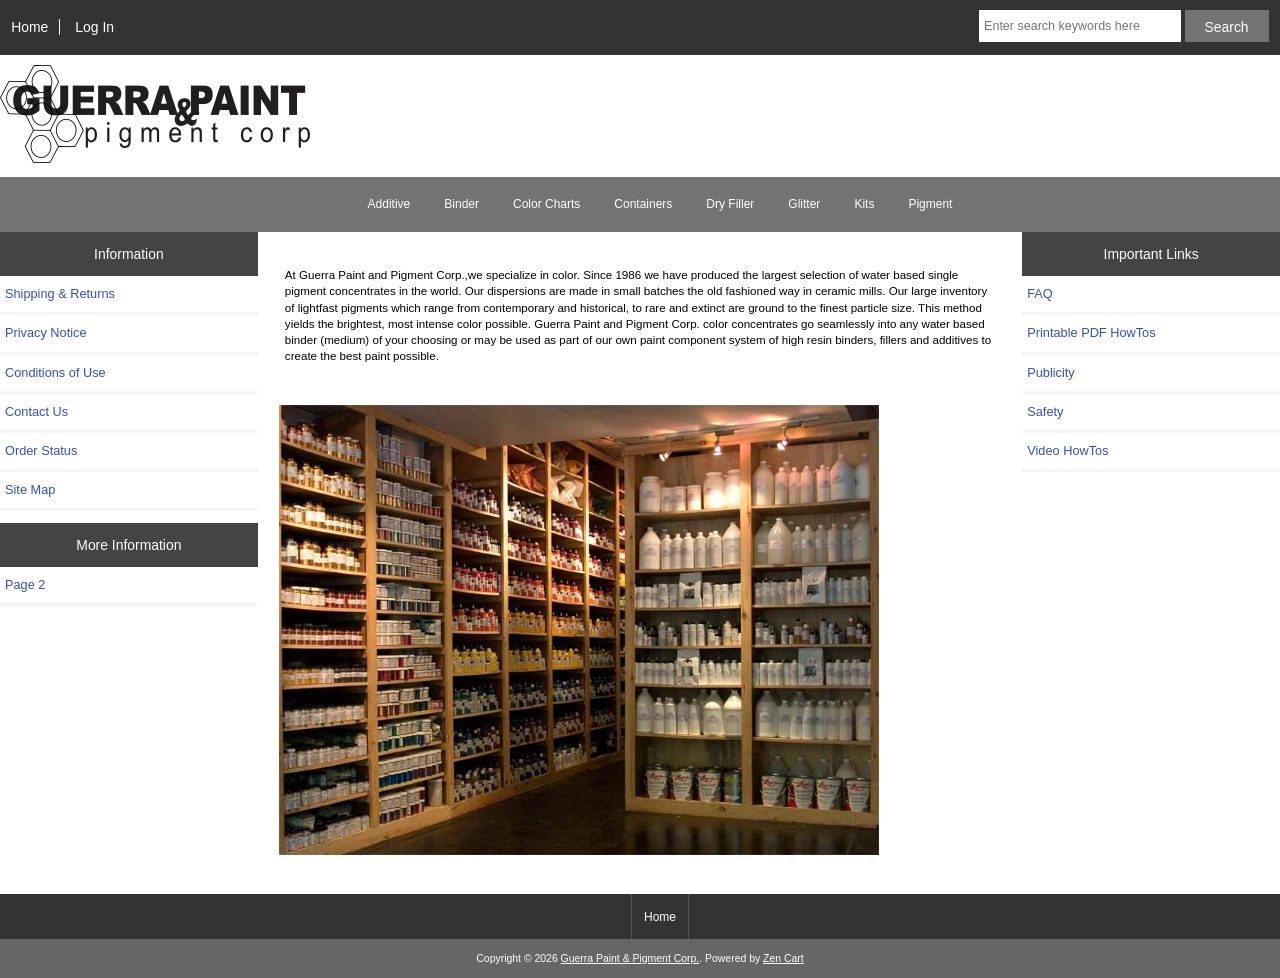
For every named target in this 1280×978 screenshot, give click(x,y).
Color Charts (546, 204)
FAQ (1040, 293)
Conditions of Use (55, 372)
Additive (389, 204)
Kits (864, 204)
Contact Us (36, 411)
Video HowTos (1067, 450)
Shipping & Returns (60, 293)
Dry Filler (730, 204)
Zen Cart (783, 958)
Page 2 (25, 584)
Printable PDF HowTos (1091, 332)
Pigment (930, 204)
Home (29, 27)
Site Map (30, 489)
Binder (461, 204)
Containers (643, 204)
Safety (1045, 411)
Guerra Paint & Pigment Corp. (630, 958)
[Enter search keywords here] (1080, 26)
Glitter (804, 204)
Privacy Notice (45, 332)
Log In (94, 27)
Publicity (1050, 372)
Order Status (41, 450)
